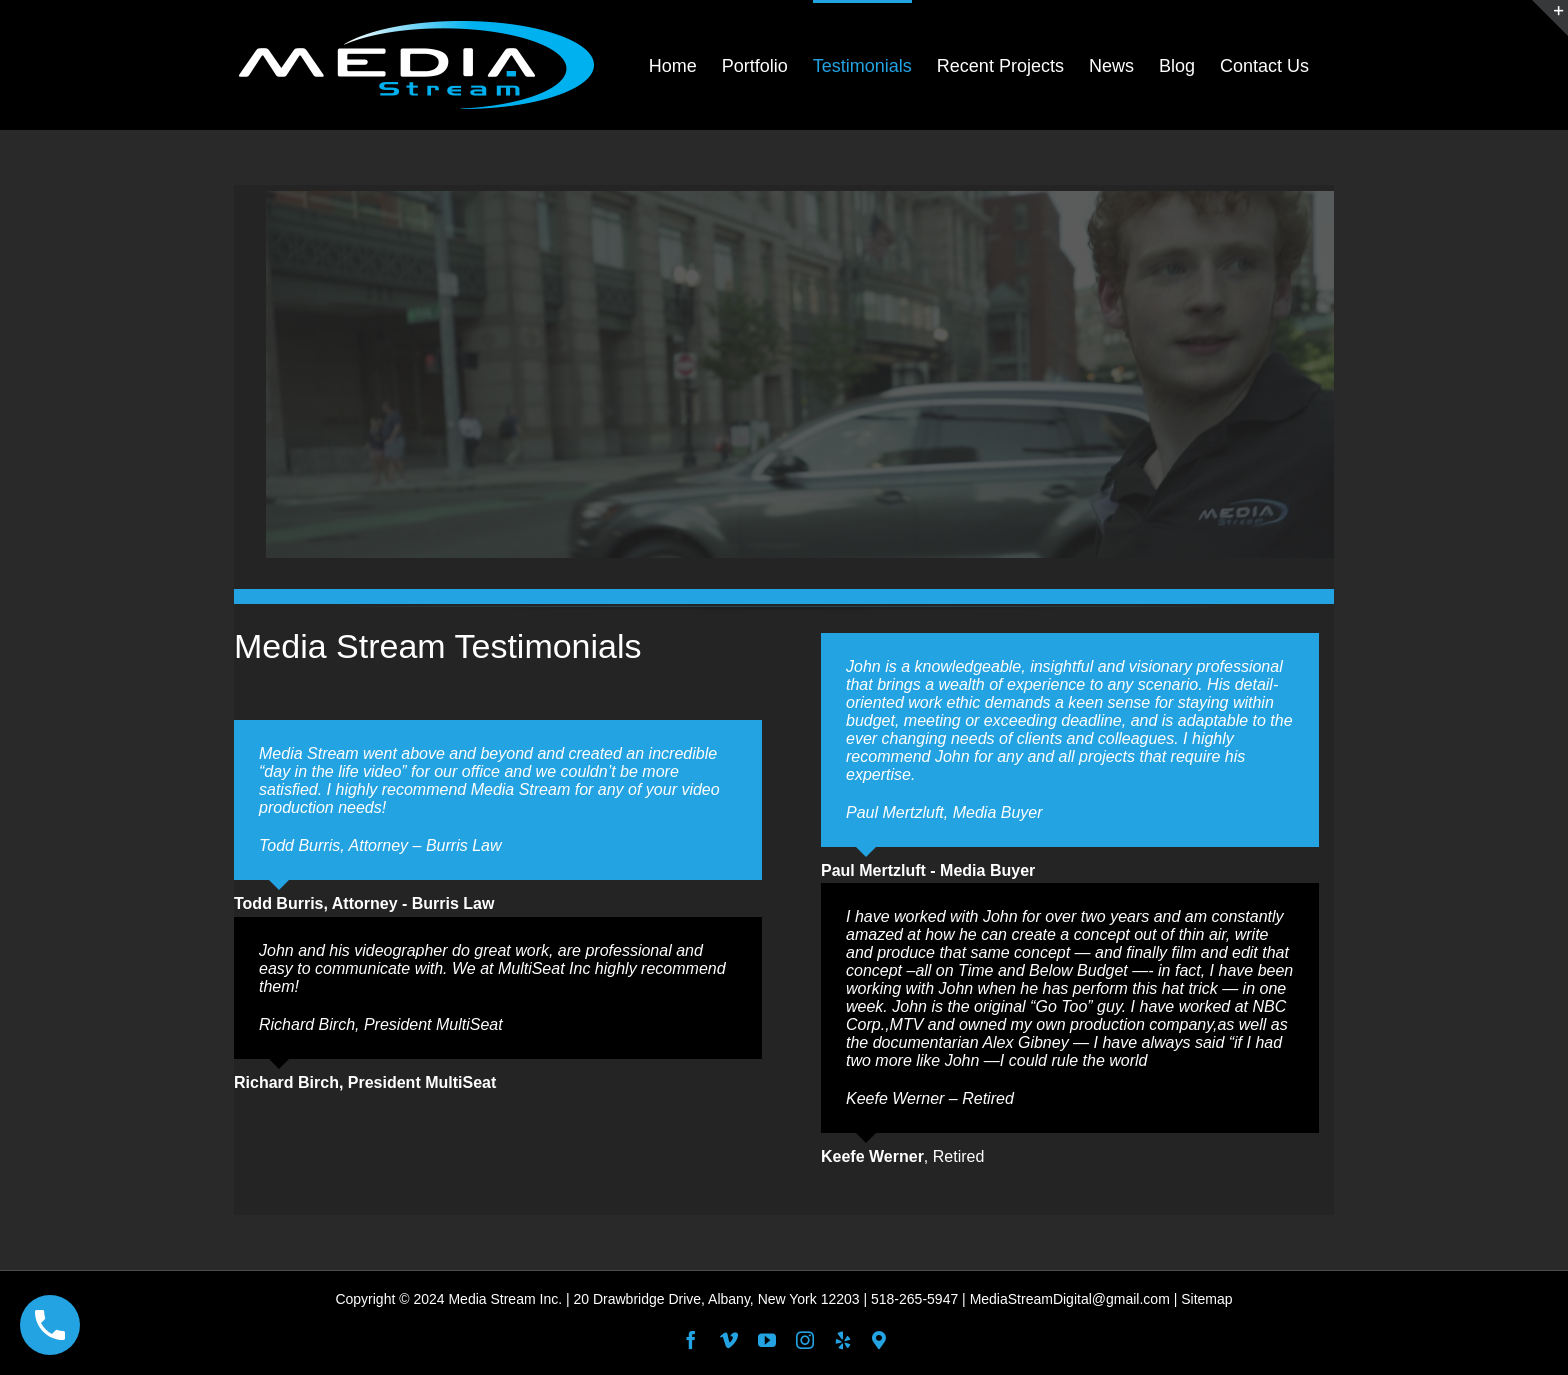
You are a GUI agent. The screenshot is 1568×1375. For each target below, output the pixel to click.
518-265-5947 (914, 1299)
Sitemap (1206, 1299)
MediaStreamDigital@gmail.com (1070, 1299)
